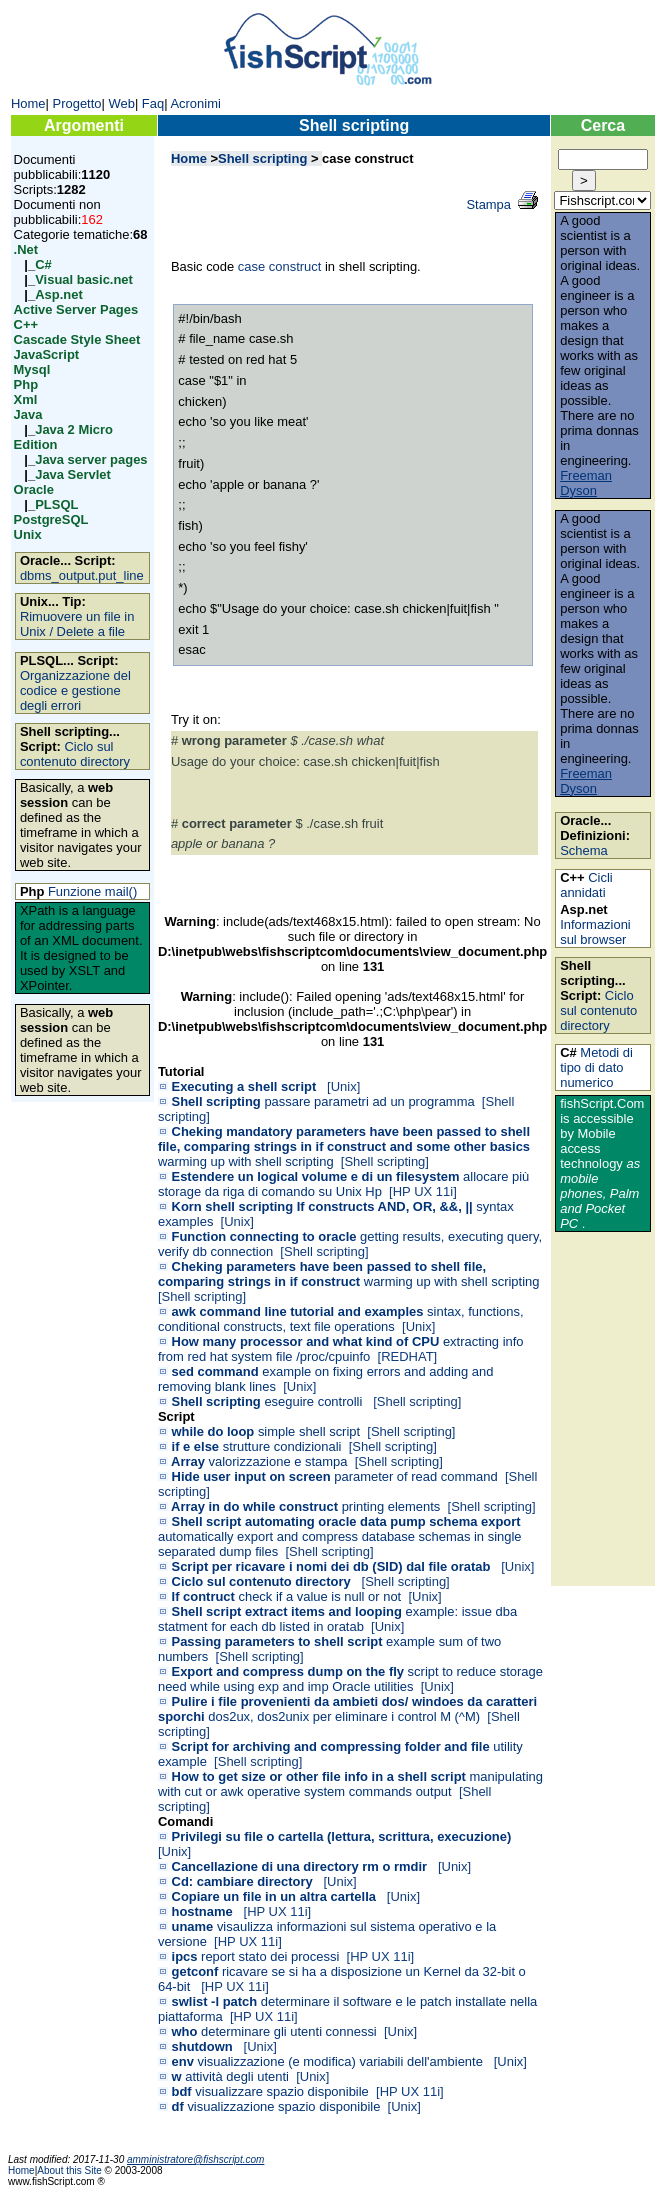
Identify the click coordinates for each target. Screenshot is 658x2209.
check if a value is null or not (319, 1596)
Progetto (77, 103)
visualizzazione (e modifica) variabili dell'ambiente (341, 2061)
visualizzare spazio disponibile (282, 2091)
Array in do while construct (254, 1506)
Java (28, 414)
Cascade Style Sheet (77, 339)
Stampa (488, 204)
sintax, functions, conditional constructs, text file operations (341, 1319)
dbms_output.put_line (82, 575)
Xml (26, 399)
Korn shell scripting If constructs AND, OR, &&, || (322, 1206)
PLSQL (56, 504)
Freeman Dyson (586, 483)
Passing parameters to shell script (277, 1641)
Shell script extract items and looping (287, 1611)
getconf (195, 1971)
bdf (182, 2091)
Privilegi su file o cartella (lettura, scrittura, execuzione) (342, 1836)
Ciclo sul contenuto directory (75, 754)
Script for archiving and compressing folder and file (331, 1746)
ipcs (185, 1956)
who (185, 2031)
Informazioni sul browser (595, 932)
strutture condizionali (282, 1446)
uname (193, 1926)
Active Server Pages (76, 309)
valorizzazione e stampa (278, 1461)
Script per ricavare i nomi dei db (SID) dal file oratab (331, 1566)
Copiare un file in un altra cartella (274, 1896)
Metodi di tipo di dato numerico (596, 1067)
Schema (584, 850)
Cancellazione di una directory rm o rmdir (300, 1866)
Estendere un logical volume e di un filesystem (316, 1176)
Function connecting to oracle (264, 1236)
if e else (196, 1446)
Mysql (32, 369)
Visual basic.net (84, 279)
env (183, 2061)
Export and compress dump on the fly (288, 1671)
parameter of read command (415, 1476)
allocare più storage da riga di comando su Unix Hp (343, 1184)
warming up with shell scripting (246, 1161)
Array (188, 1461)
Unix (28, 534)
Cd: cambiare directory (242, 1881)
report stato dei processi (270, 1956)
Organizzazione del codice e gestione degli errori (75, 690)
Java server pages (91, 459)
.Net (26, 249)
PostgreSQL (51, 519)
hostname (202, 1911)
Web (121, 103)
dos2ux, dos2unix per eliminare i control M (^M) (344, 1716)
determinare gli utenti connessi (289, 2031)
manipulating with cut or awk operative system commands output (350, 1784)
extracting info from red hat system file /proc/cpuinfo (341, 1349)
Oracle (34, 489)
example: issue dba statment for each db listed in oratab (337, 1619)
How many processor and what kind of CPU (306, 1341)
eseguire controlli (315, 1401)
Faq (153, 103)
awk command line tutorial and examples (298, 1311)
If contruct (203, 1596)
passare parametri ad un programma (369, 1101)
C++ (26, 324)
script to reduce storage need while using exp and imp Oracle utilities (350, 1679)
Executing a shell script (244, 1086)
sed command (215, 1371)
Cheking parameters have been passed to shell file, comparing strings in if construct (322, 1274)
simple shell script (309, 1431)
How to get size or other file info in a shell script (319, 1776)
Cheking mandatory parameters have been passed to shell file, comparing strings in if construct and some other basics (344, 1139)
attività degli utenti (237, 2076)
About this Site (70, 2170)
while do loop (213, 1431)
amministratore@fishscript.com (195, 2159)
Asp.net (59, 294)
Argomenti (84, 125)
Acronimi (195, 103)
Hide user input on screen (251, 1476)
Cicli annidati (586, 885)
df (178, 2106)
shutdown (202, 2046)
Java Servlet (73, 474)
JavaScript (47, 354)
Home (28, 103)
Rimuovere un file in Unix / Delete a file (77, 624)
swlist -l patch (215, 2001)
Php (26, 384)
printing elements (391, 1506)
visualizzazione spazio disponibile (283, 2106)
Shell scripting (354, 125)
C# (43, 264)
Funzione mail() (92, 891)
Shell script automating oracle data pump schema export (346, 1521)
